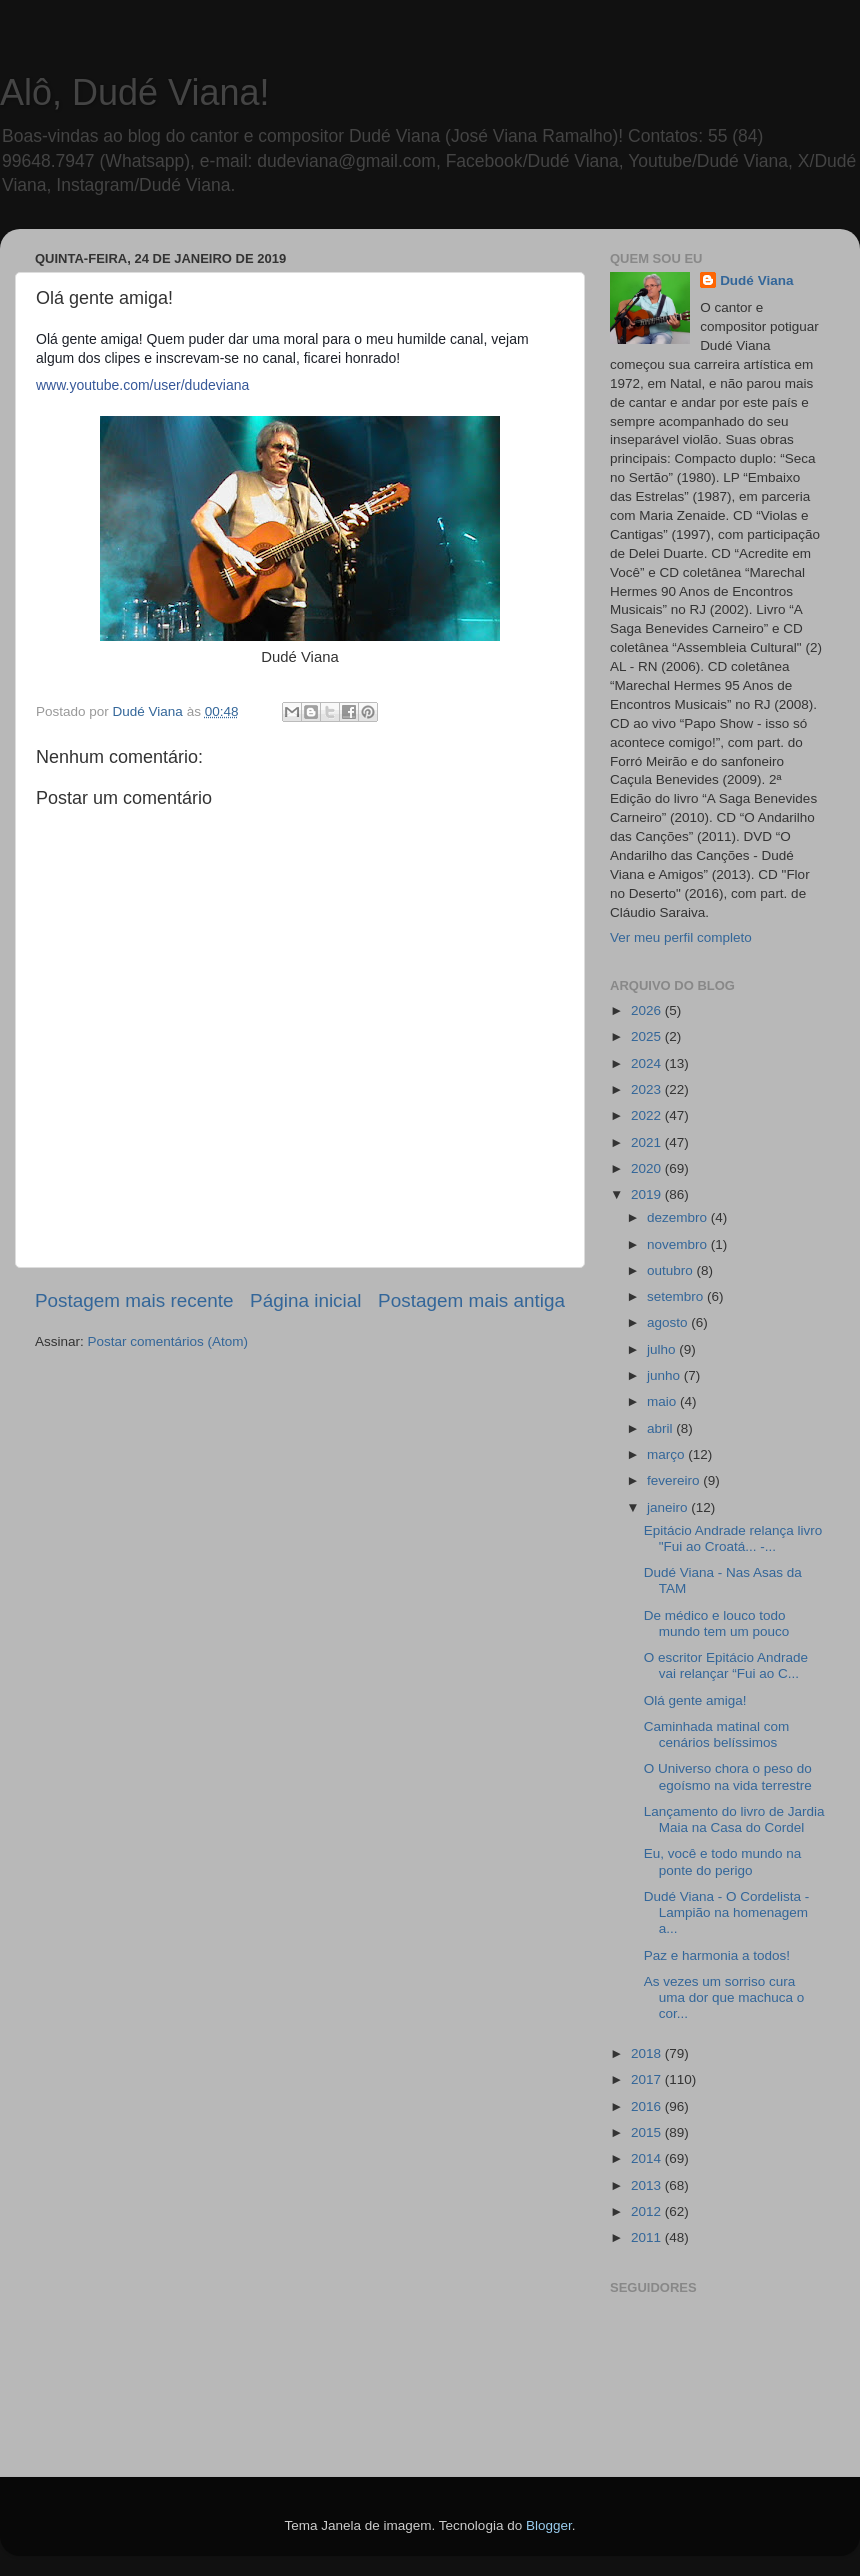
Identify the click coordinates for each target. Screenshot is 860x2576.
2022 (648, 1115)
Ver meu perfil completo (681, 937)
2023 (648, 1089)
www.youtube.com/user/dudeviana (142, 385)
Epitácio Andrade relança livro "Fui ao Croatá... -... (733, 1538)
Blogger (549, 2525)
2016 (648, 2106)
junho (665, 1375)
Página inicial (305, 1300)
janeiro (669, 1507)
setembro (677, 1296)
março (667, 1454)
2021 (648, 1142)
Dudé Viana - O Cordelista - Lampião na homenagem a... (727, 1912)
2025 (648, 1036)
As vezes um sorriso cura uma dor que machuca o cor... (724, 1997)
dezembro (679, 1217)
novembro (679, 1244)
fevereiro (675, 1480)
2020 (648, 1168)
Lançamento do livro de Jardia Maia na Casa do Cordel (734, 1819)
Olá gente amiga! (695, 1700)
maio (663, 1401)
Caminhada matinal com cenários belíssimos (717, 1734)
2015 (648, 2132)
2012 (648, 2211)
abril (661, 1428)
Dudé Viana (756, 280)
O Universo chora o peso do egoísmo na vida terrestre (728, 1776)
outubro (672, 1270)
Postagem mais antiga (471, 1300)
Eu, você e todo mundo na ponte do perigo (723, 1861)
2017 (648, 2079)
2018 (648, 2053)
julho (663, 1349)
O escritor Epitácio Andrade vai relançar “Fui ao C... (726, 1665)
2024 (648, 1063)
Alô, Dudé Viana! (135, 92)
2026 (648, 1010)
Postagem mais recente (134, 1300)
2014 (648, 2158)
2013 (648, 2185)
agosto (669, 1322)
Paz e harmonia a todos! (717, 1955)
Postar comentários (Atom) (168, 1341)
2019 (648, 1194)
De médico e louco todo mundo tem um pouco (717, 1623)
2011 (648, 2237)
